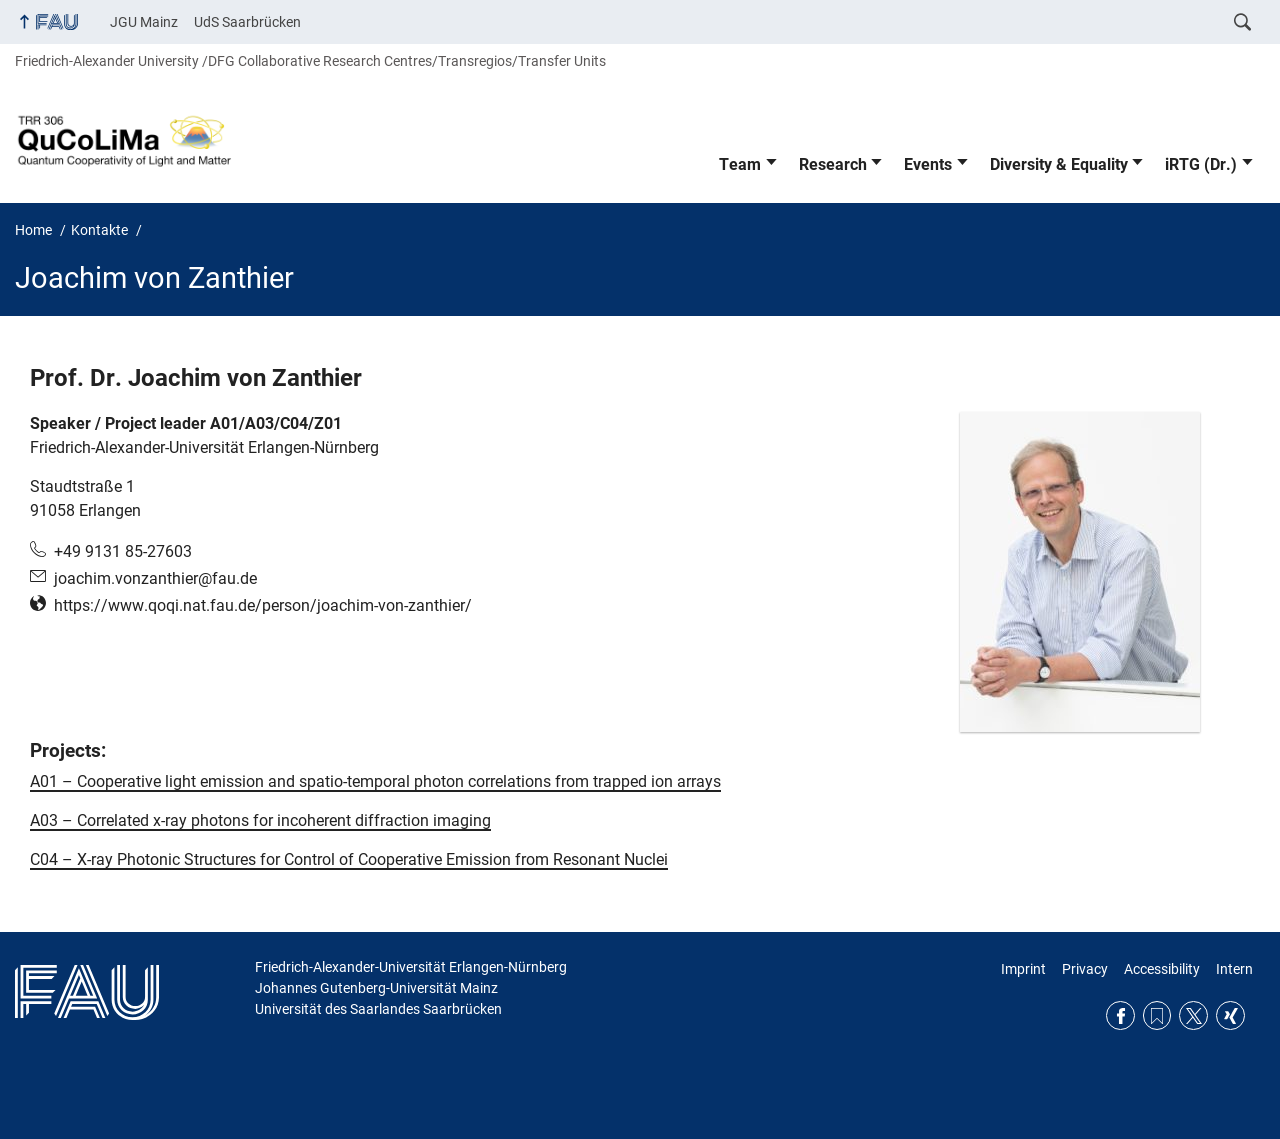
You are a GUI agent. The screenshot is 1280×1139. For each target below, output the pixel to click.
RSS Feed (1157, 1015)
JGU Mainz (144, 22)
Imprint (1023, 969)
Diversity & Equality (1059, 164)
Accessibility (1162, 969)
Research (833, 164)
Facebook (1120, 1015)
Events (928, 164)
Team (740, 164)
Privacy (1085, 969)
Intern (1234, 969)
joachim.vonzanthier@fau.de (155, 578)
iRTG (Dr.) (1201, 164)
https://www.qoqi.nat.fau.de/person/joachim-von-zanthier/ (263, 605)
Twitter (1193, 1015)
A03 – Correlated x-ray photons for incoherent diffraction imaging (260, 820)
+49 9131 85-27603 (123, 551)
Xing (1230, 1015)
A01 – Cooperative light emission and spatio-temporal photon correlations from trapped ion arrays (375, 781)
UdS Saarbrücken (247, 22)
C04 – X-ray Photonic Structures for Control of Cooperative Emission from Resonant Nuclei (349, 859)
